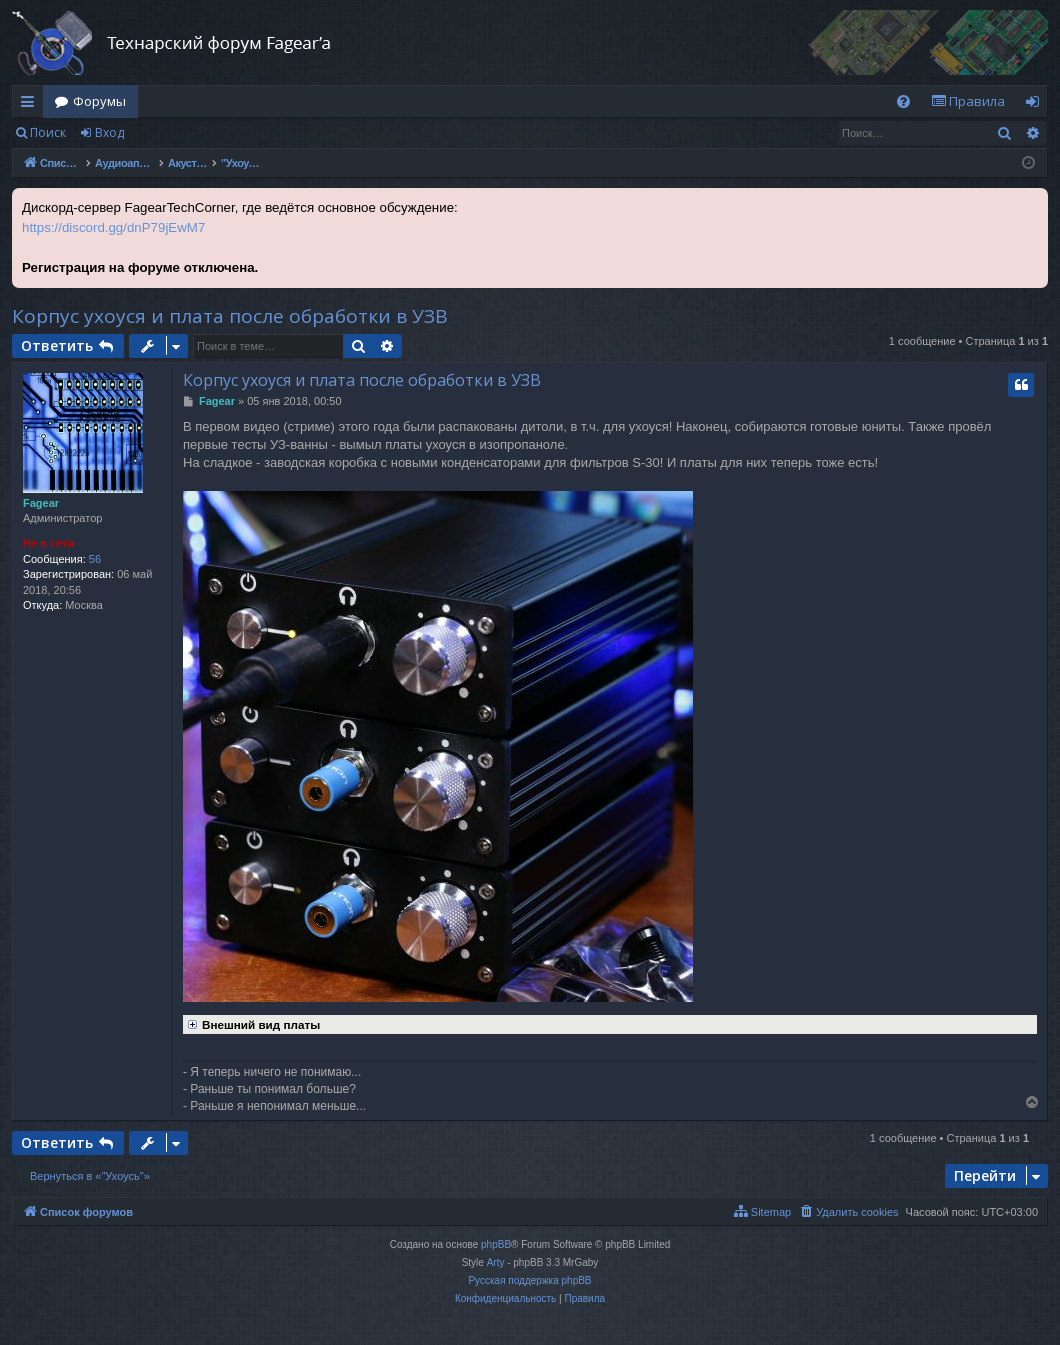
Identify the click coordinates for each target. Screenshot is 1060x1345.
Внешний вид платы (251, 1023)
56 (95, 559)
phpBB (496, 1244)
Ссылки (31, 105)
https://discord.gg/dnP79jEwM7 (113, 227)
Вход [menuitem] (1036, 105)
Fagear (41, 503)
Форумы (99, 101)
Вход (109, 132)
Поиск (48, 132)
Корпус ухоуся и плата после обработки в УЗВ (230, 316)
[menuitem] (903, 101)
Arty (496, 1262)
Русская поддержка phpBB (529, 1280)
